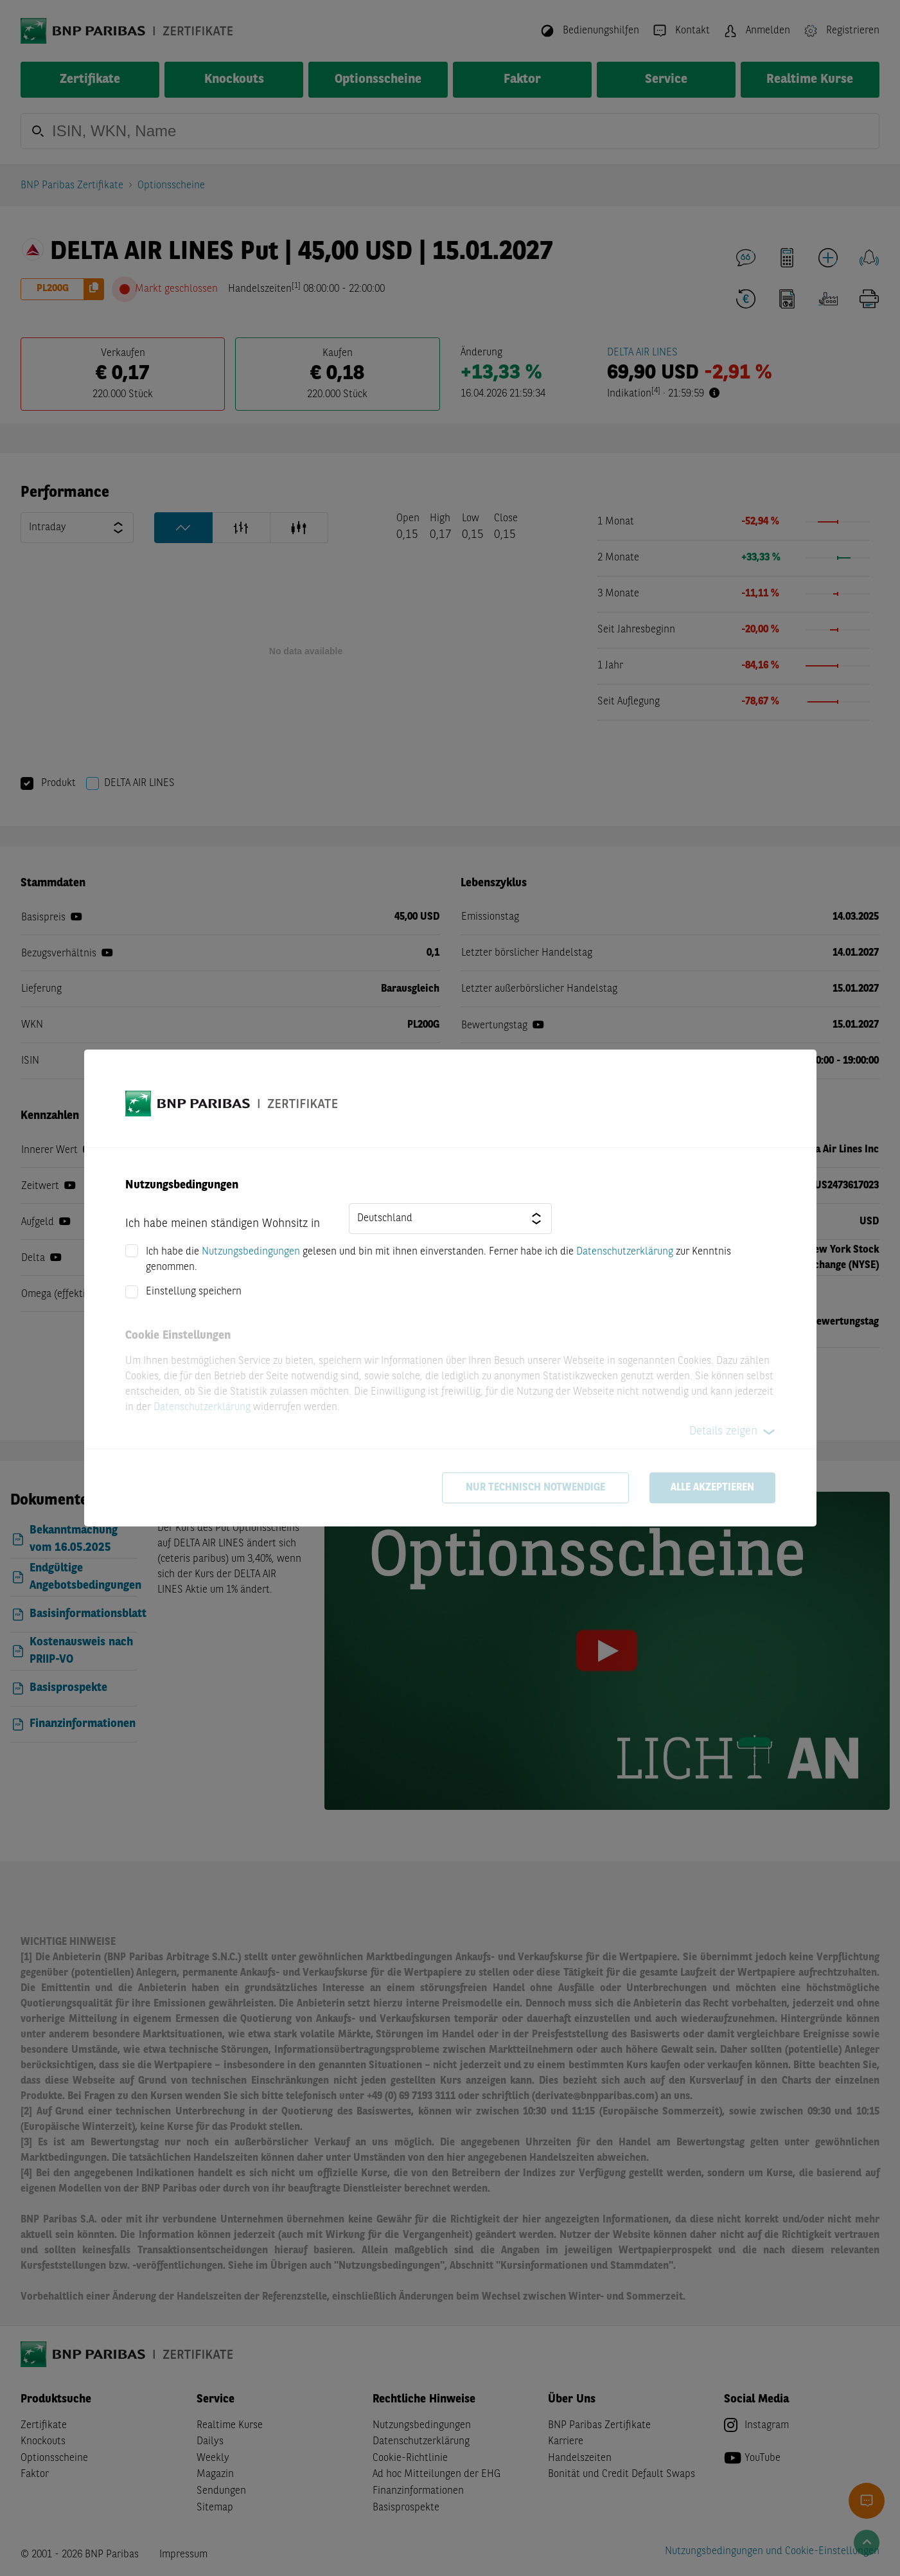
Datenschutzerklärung (624, 1252)
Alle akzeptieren (712, 1488)
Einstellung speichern (194, 1292)
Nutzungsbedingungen (251, 1252)
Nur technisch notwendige (535, 1488)
